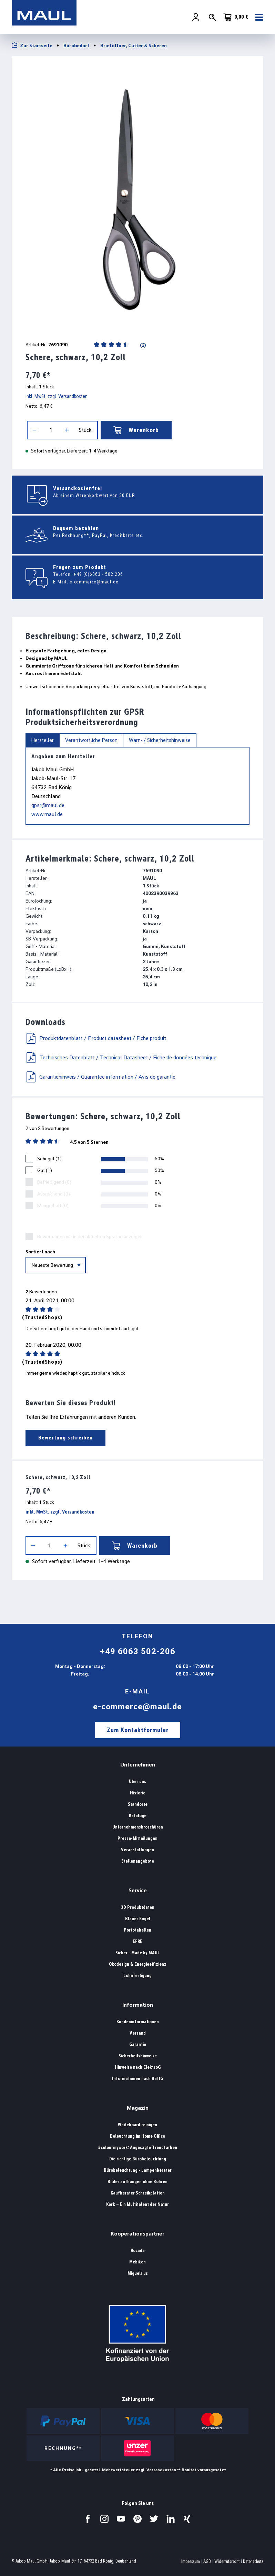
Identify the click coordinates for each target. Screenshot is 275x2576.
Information (137, 2005)
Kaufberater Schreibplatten (138, 2193)
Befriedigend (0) (54, 1182)
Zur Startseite (32, 45)
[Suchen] (212, 17)
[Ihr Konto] (195, 17)
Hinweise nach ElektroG (138, 2067)
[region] (137, 196)
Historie (137, 1792)
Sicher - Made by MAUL (137, 1952)
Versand (138, 2033)
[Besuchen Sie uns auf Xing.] (187, 2519)
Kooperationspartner (137, 2233)
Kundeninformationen (137, 2021)
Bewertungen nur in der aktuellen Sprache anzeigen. (90, 1236)
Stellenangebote (137, 1861)
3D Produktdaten (137, 1907)
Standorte (137, 1804)
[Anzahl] (50, 430)
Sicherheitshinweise (138, 2055)
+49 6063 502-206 (137, 1651)
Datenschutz (253, 2561)
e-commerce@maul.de (94, 581)
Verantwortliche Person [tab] (91, 740)
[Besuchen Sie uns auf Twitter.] (154, 2519)
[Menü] (257, 17)
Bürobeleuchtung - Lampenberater (138, 2170)
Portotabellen (137, 1930)
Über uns (137, 1781)
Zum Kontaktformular (138, 1729)
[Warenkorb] (236, 17)
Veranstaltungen (137, 1849)
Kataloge (137, 1815)
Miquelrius (138, 2273)
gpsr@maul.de (47, 805)
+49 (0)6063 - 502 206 (98, 574)
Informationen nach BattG (137, 2078)
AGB (207, 2561)
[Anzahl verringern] (34, 430)
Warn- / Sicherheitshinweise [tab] (160, 740)
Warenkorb (136, 430)
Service (138, 1890)
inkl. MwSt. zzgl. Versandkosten (57, 396)
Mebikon (137, 2261)
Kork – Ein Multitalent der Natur (137, 2204)
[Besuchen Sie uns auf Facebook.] (88, 2519)
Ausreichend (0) (53, 1194)
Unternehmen (137, 1764)
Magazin (138, 2108)
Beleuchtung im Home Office (137, 2136)
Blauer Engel (137, 1918)
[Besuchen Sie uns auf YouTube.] (121, 2519)
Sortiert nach (40, 1251)
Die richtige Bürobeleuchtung (137, 2158)
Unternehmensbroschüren (137, 1827)
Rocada (138, 2250)
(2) (142, 345)
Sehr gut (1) (49, 1158)
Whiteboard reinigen (137, 2124)
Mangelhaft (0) (53, 1205)
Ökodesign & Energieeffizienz (137, 1964)
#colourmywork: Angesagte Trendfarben (137, 2147)
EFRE (137, 1941)
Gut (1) (44, 1170)
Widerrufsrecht (227, 2561)
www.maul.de (47, 814)
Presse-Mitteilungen (137, 1838)
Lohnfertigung (137, 1975)
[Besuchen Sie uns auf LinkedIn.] (170, 2519)
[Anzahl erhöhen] (67, 430)
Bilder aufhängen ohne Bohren (137, 2181)
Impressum (190, 2561)
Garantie (137, 2044)
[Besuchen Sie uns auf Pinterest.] (137, 2519)
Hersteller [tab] (42, 740)
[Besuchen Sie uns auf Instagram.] (104, 2519)
